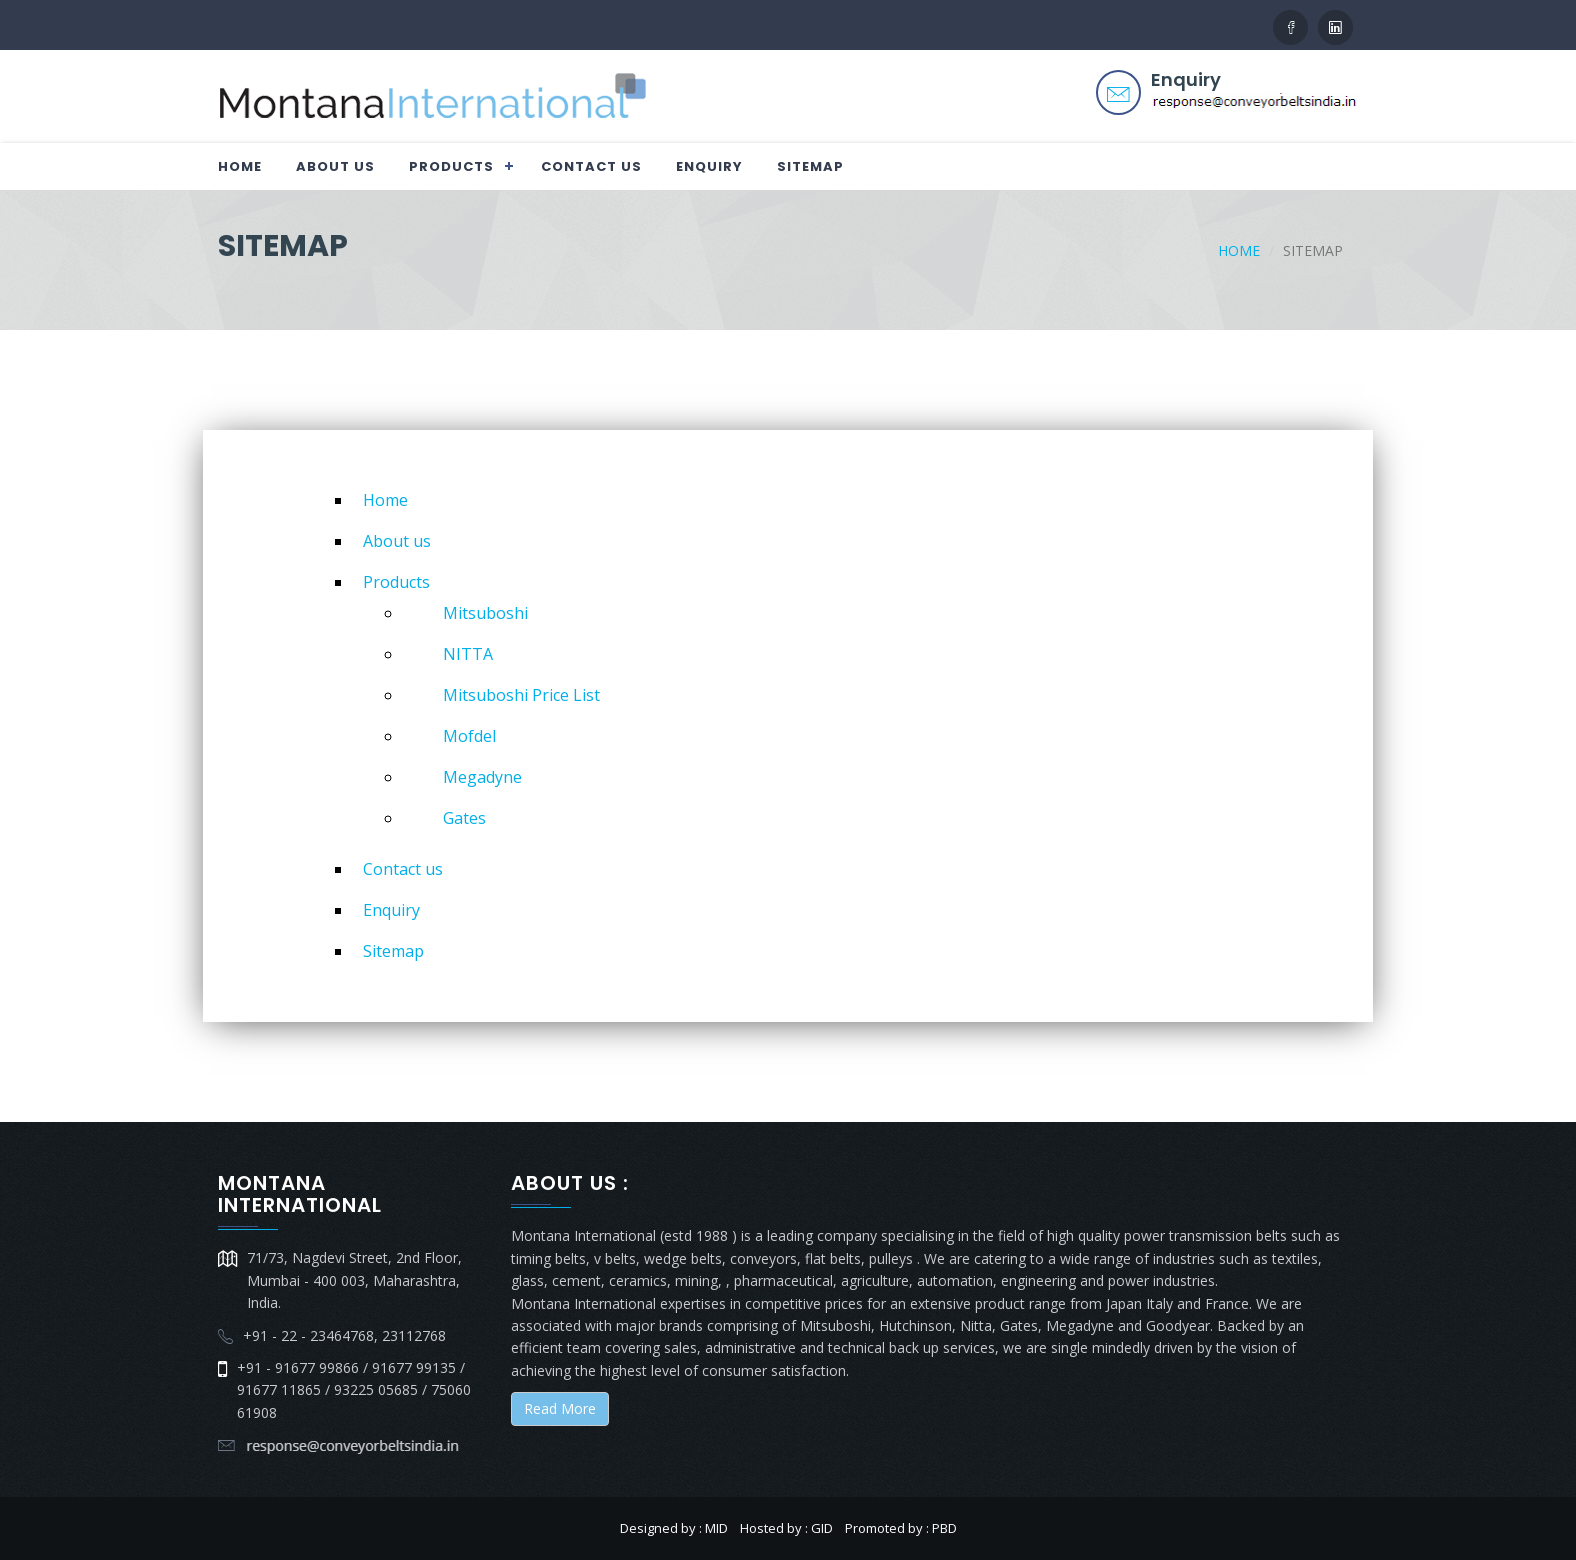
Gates (464, 818)
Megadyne (482, 777)
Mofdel (469, 736)
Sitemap (810, 166)
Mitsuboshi (485, 613)
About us (335, 166)
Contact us (591, 166)
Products (451, 166)
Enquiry (709, 166)
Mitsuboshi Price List (521, 695)
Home (240, 166)
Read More (560, 1408)
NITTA (468, 654)
